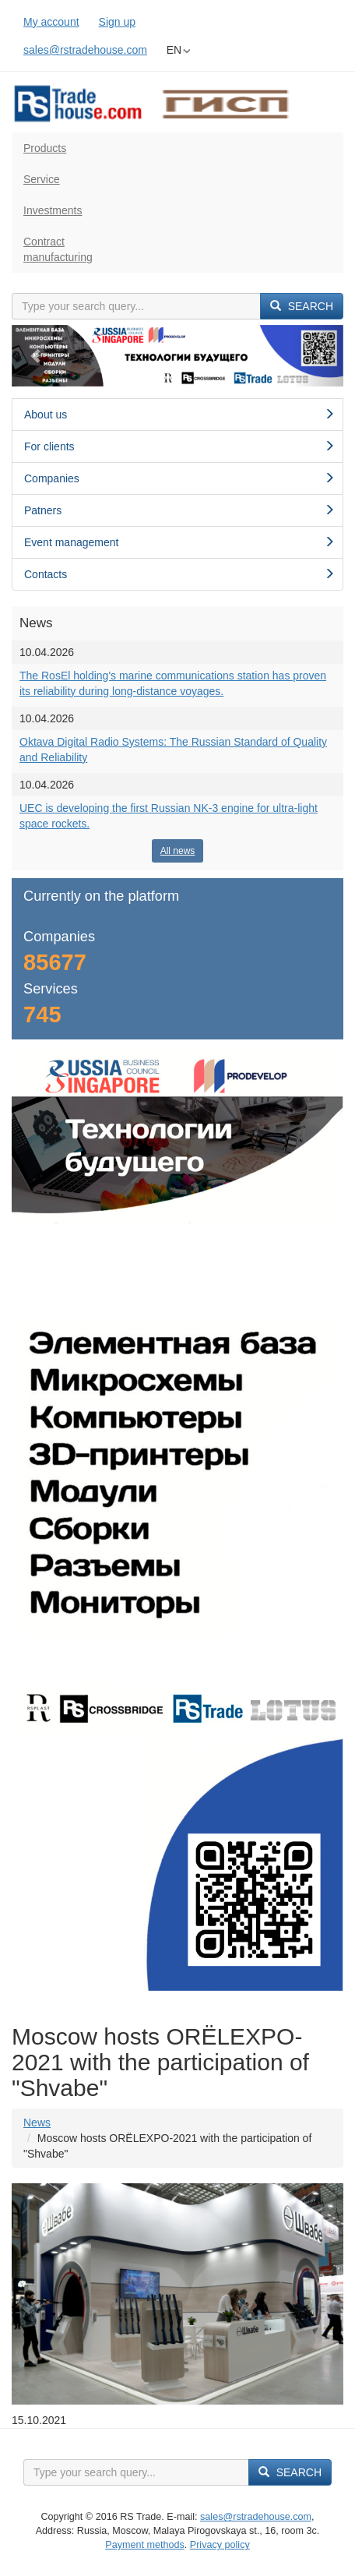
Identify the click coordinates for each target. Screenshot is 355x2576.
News (37, 2122)
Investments (52, 210)
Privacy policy (220, 2544)
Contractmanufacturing (58, 249)
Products (44, 148)
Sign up (117, 22)
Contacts (179, 574)
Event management (179, 542)
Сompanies (179, 478)
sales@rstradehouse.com (85, 50)
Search (301, 306)
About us (179, 414)
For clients (179, 446)
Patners (179, 510)
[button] (37, 355)
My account (51, 22)
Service (41, 179)
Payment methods (145, 2544)
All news (177, 850)
